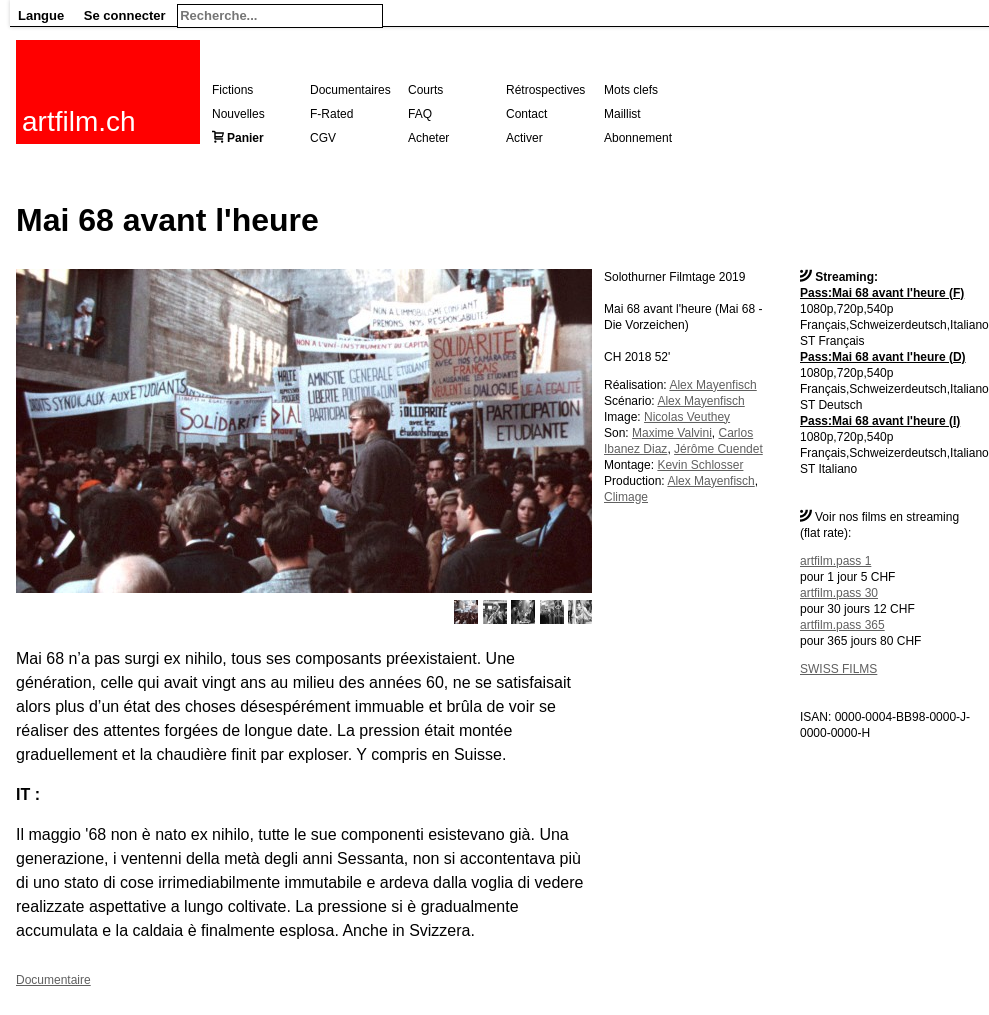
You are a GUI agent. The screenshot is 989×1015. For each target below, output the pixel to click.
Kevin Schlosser (700, 465)
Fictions (232, 90)
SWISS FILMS (838, 669)
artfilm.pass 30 (839, 593)
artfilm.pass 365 (842, 625)
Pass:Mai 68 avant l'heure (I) (880, 421)
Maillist (622, 114)
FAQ (420, 114)
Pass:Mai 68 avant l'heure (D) (883, 357)
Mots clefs (631, 90)
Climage (626, 497)
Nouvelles (238, 114)
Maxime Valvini (672, 433)
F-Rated (331, 114)
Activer (524, 138)
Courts (425, 90)
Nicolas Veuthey (687, 417)
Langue (41, 15)
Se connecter (125, 15)
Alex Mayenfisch (712, 385)
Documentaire (53, 980)
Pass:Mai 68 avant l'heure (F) (882, 293)
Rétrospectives (545, 90)
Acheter (428, 138)
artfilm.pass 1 (835, 561)
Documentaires (350, 90)
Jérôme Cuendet (718, 449)
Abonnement (638, 138)
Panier (245, 138)
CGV (323, 138)
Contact (526, 114)
